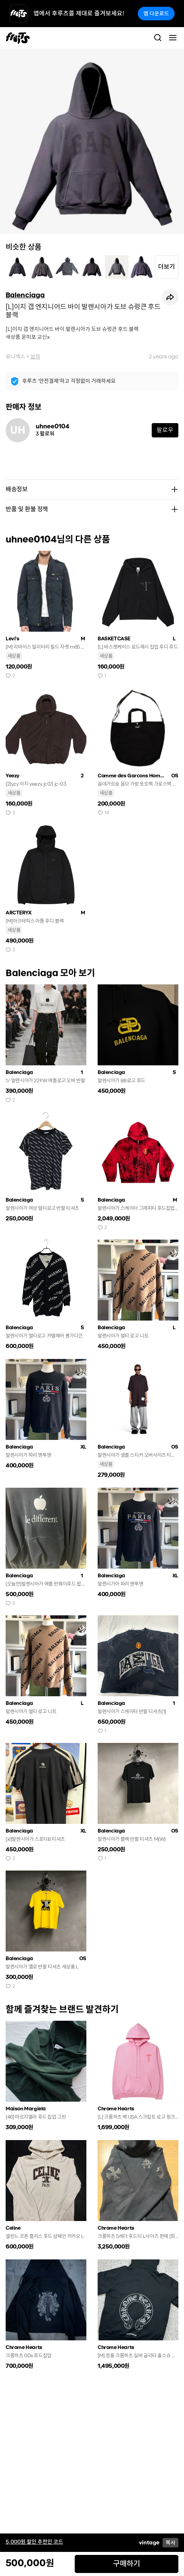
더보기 (166, 266)
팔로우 (165, 430)
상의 (35, 356)
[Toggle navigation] (172, 37)
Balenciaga (25, 295)
